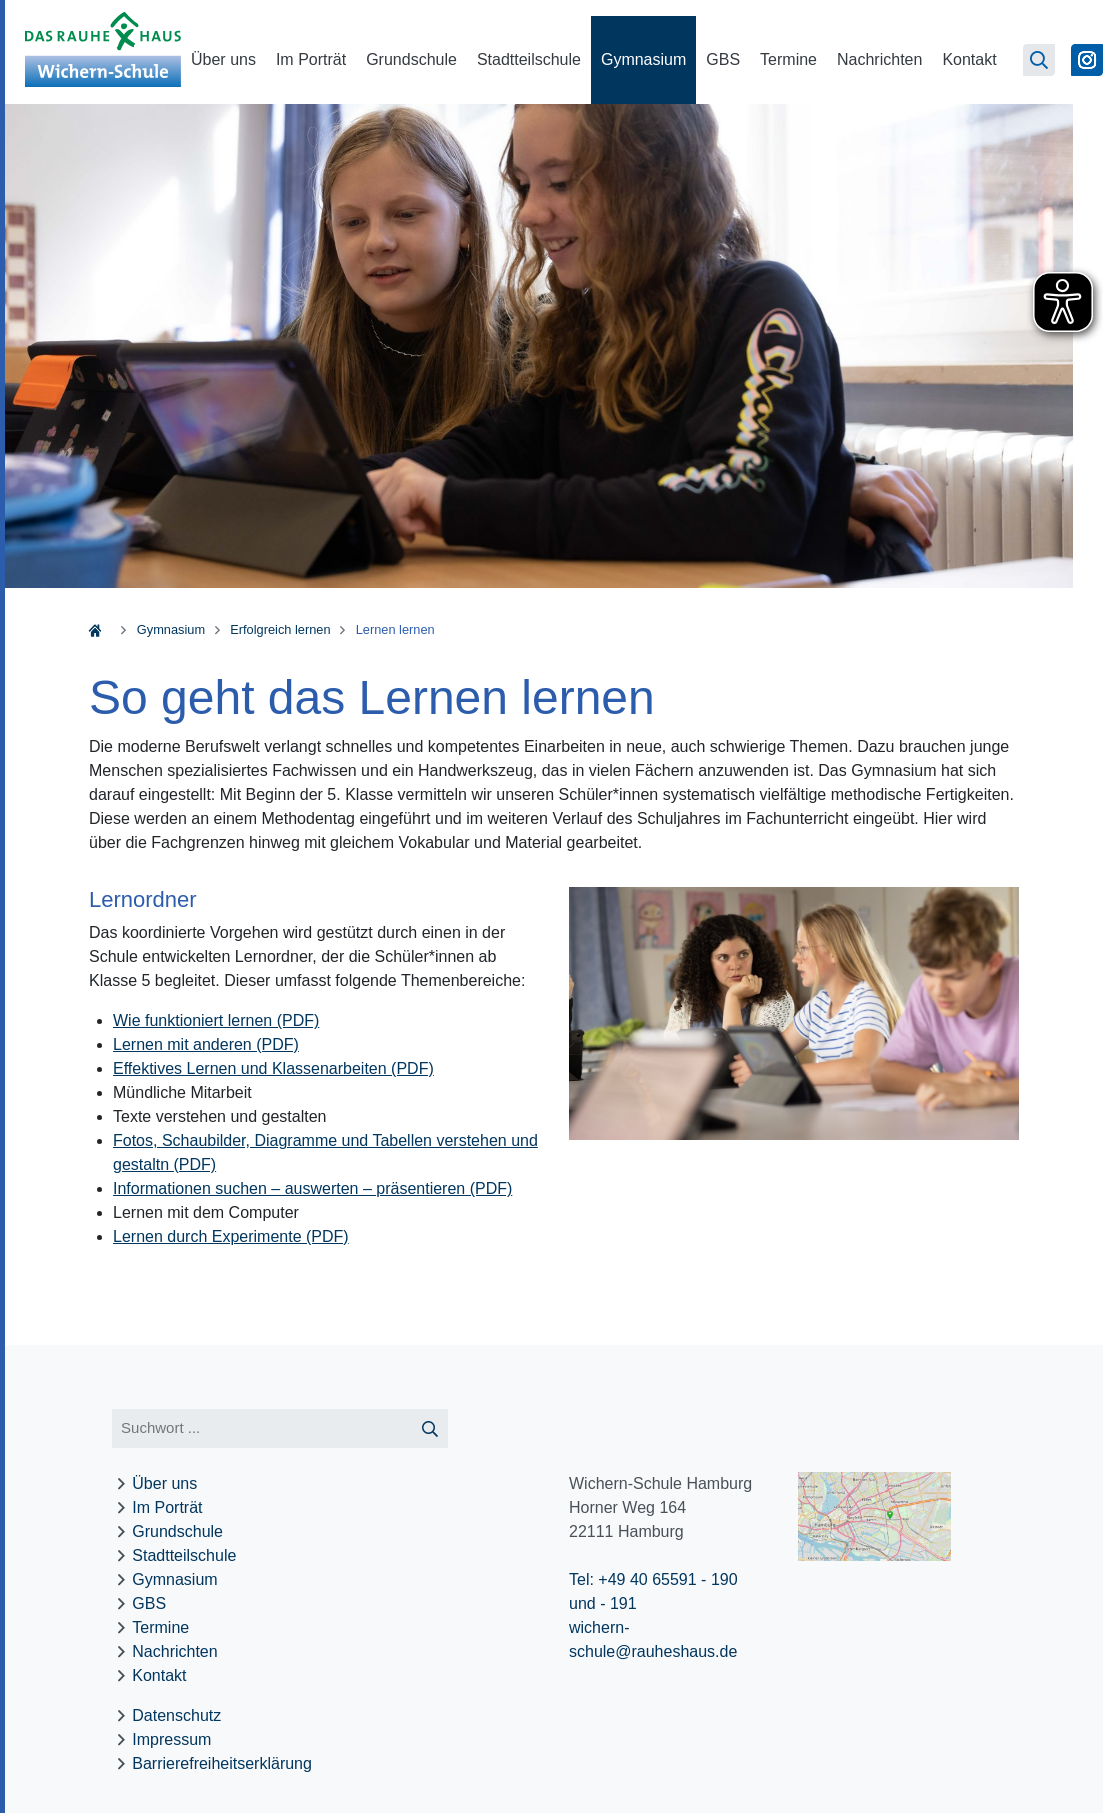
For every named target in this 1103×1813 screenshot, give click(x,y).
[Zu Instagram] (1087, 60)
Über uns (223, 59)
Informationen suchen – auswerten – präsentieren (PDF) (312, 1188)
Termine (788, 59)
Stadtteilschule (529, 59)
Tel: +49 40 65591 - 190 (653, 1579)
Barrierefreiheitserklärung (222, 1763)
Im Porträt (311, 59)
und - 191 (603, 1603)
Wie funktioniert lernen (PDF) (216, 1020)
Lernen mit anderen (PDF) (206, 1044)
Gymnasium (643, 59)
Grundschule (411, 59)
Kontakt (969, 59)
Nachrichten (879, 59)
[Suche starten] (429, 1428)
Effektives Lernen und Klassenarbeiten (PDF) (273, 1068)
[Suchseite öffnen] (1039, 60)
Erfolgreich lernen (280, 629)
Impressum (171, 1739)
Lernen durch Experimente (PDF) (231, 1236)
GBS (723, 59)
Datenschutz (176, 1715)
